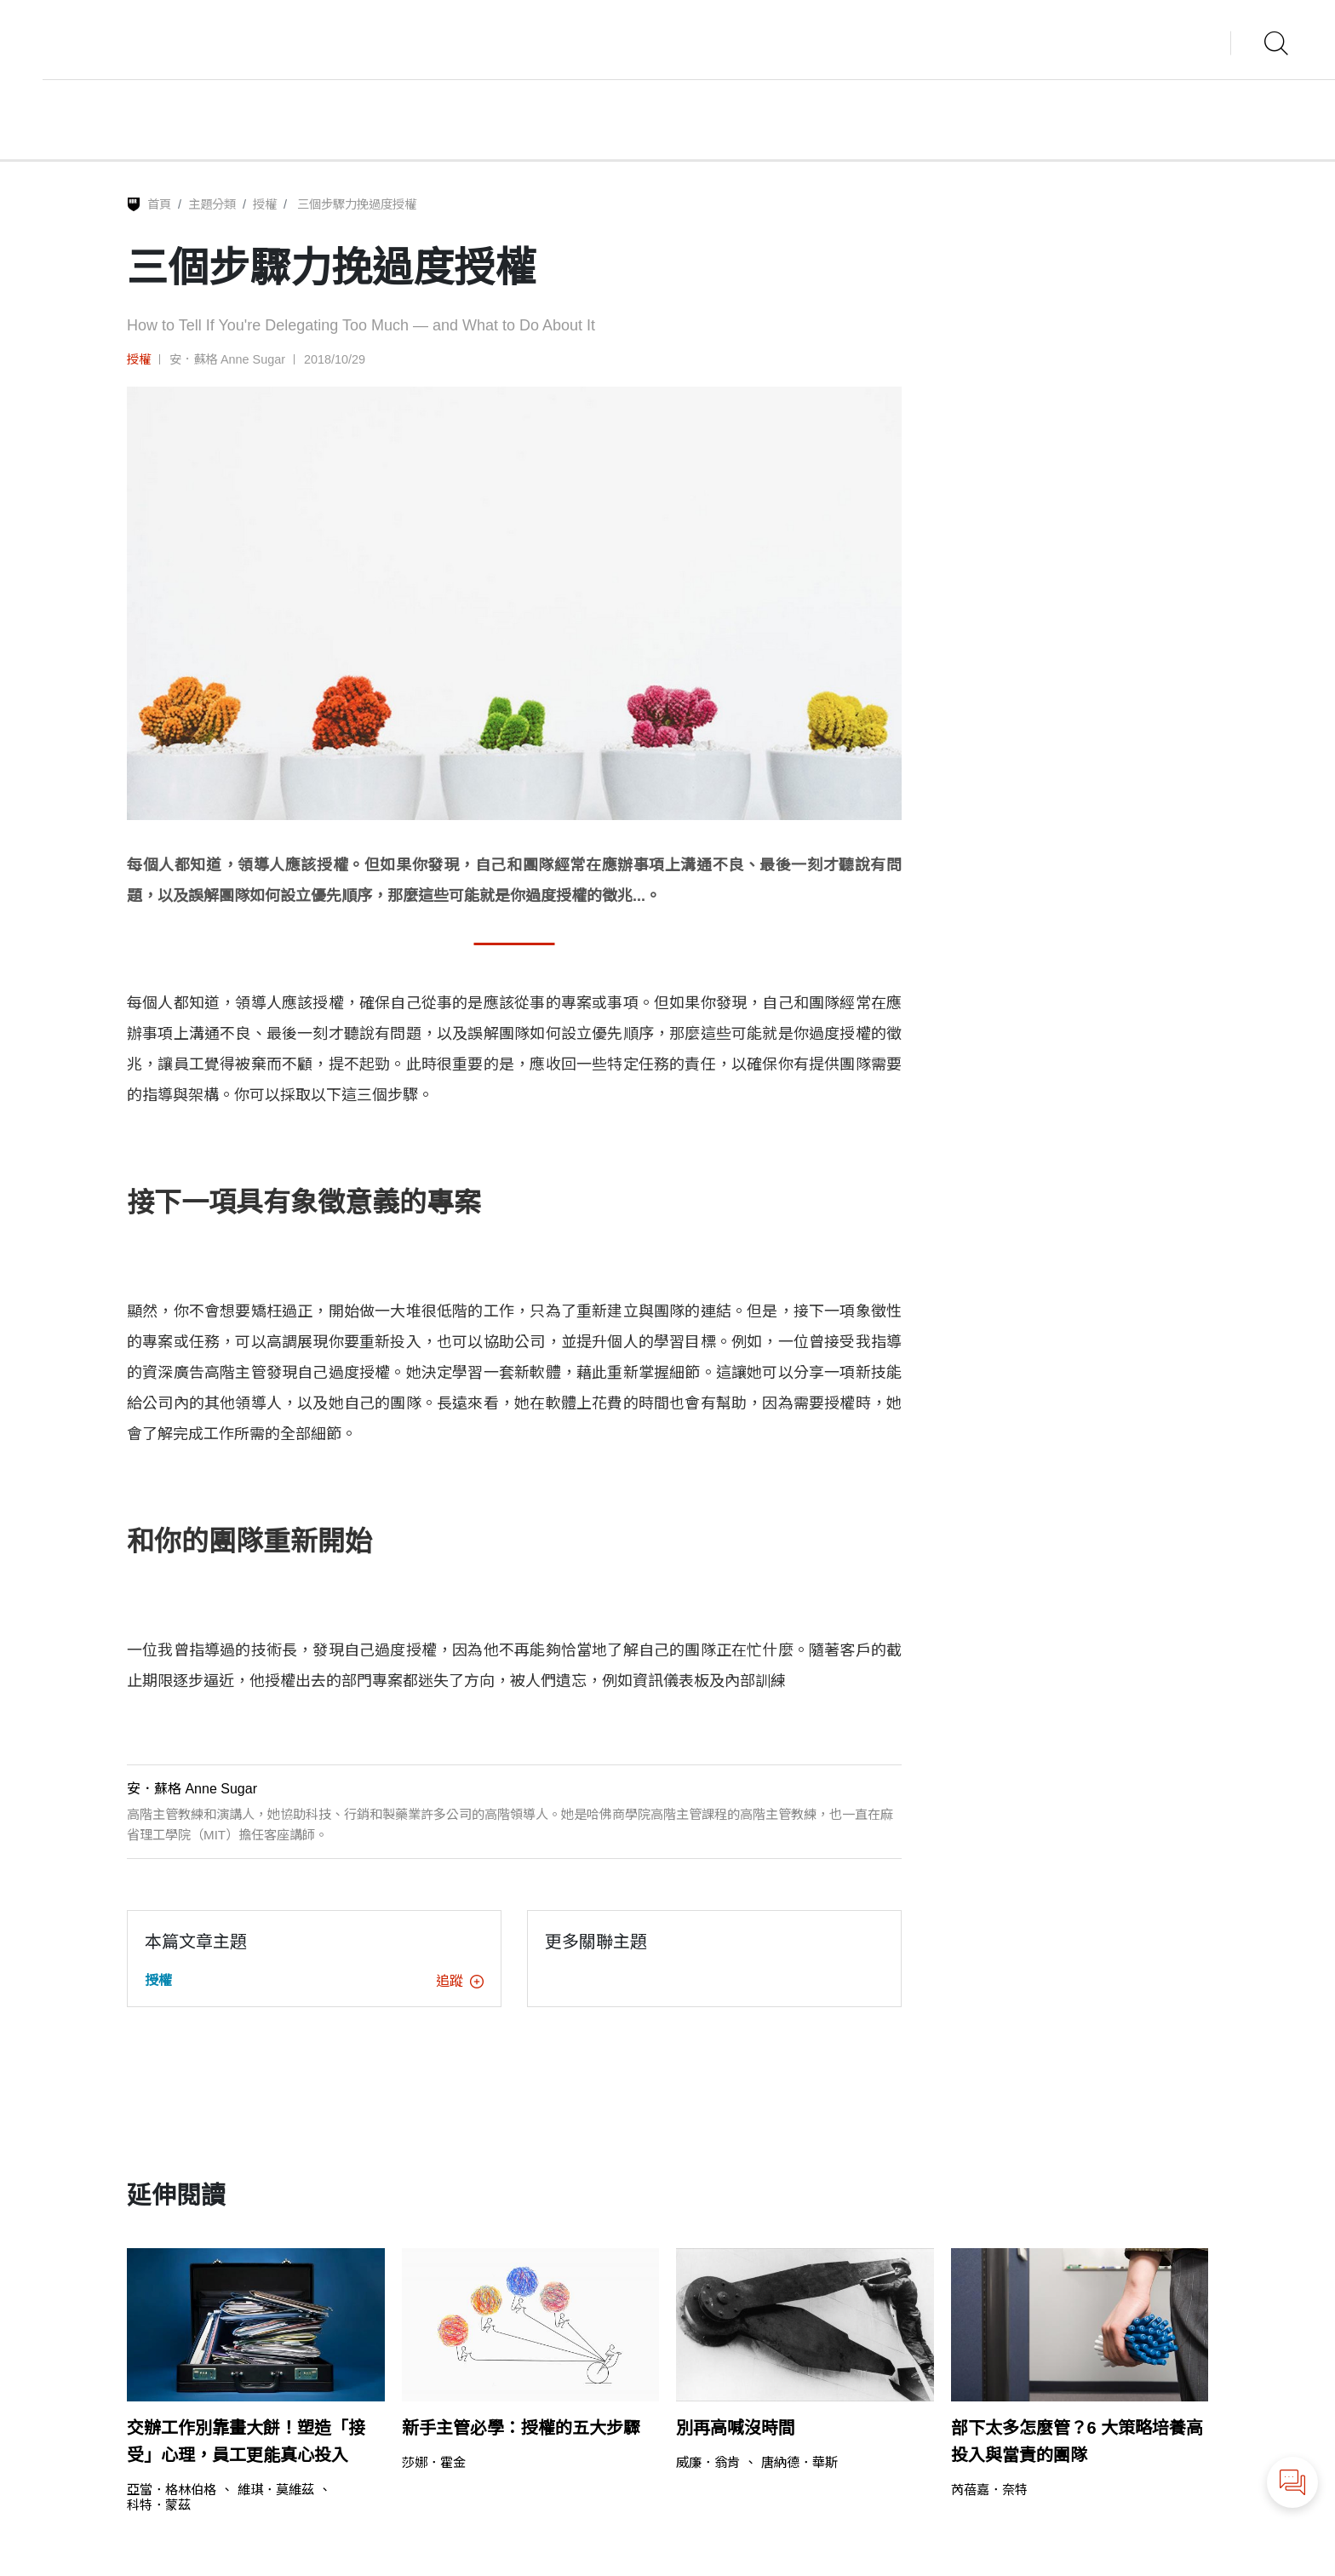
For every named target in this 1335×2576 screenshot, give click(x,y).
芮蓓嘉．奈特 (989, 2489)
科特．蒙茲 (159, 2505)
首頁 (159, 204)
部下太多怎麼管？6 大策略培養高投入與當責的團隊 (1077, 2441)
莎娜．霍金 (434, 2462)
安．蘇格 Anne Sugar (227, 359)
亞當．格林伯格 (171, 2489)
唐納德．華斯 (799, 2462)
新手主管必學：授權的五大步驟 (521, 2427)
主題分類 (212, 204)
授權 (265, 204)
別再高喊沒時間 (735, 2427)
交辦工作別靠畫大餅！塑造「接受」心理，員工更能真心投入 (246, 2441)
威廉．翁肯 (708, 2462)
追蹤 (460, 1981)
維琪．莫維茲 (276, 2489)
